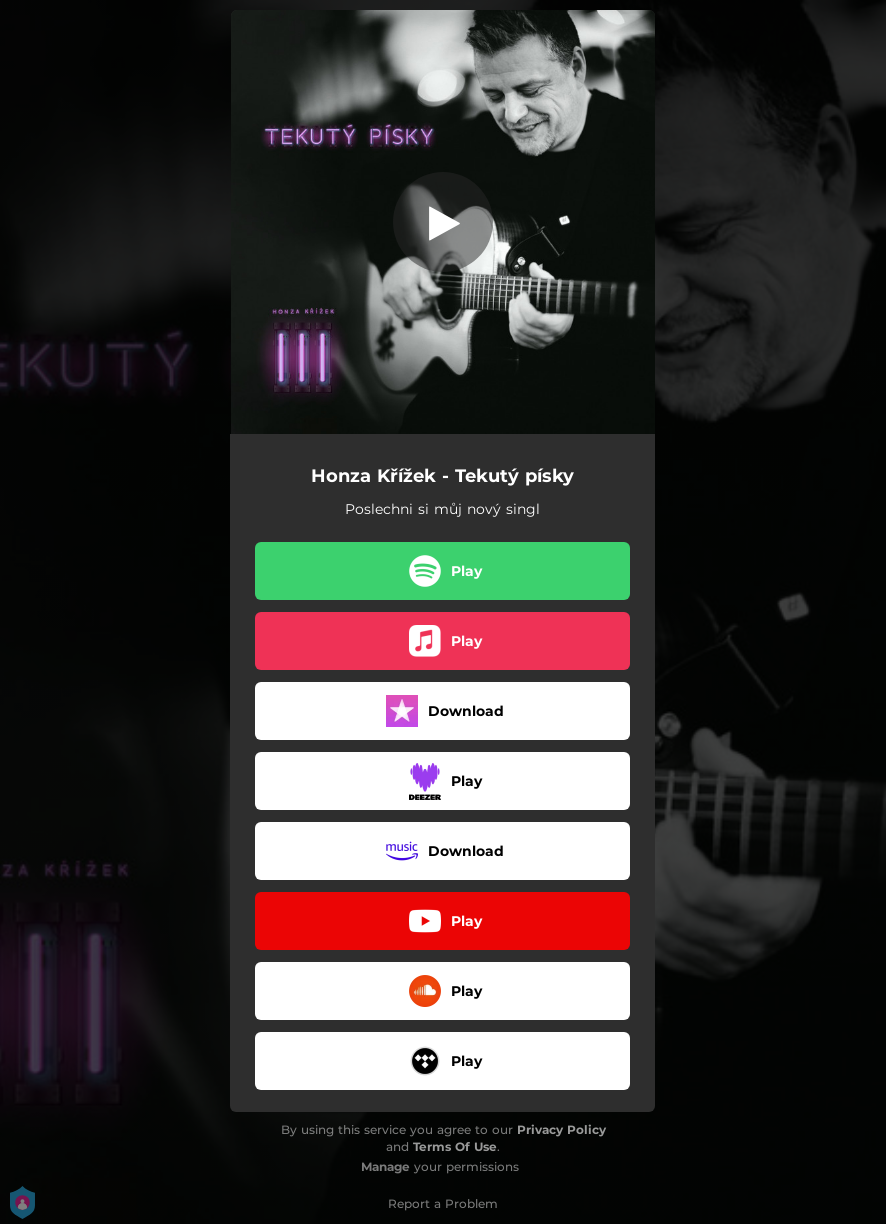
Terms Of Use (455, 1146)
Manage (385, 1166)
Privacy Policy (561, 1129)
